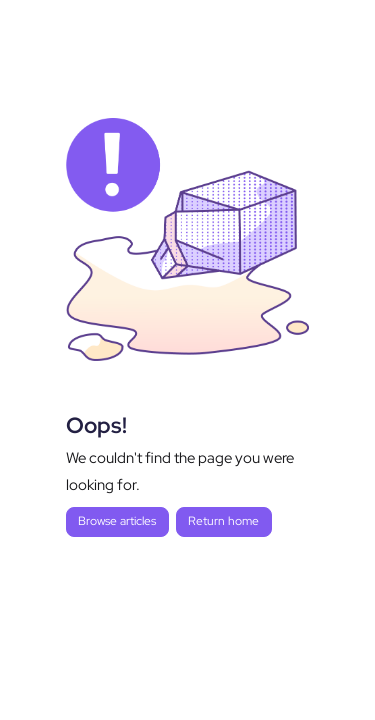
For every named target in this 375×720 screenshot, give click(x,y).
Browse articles (117, 521)
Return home (223, 521)
